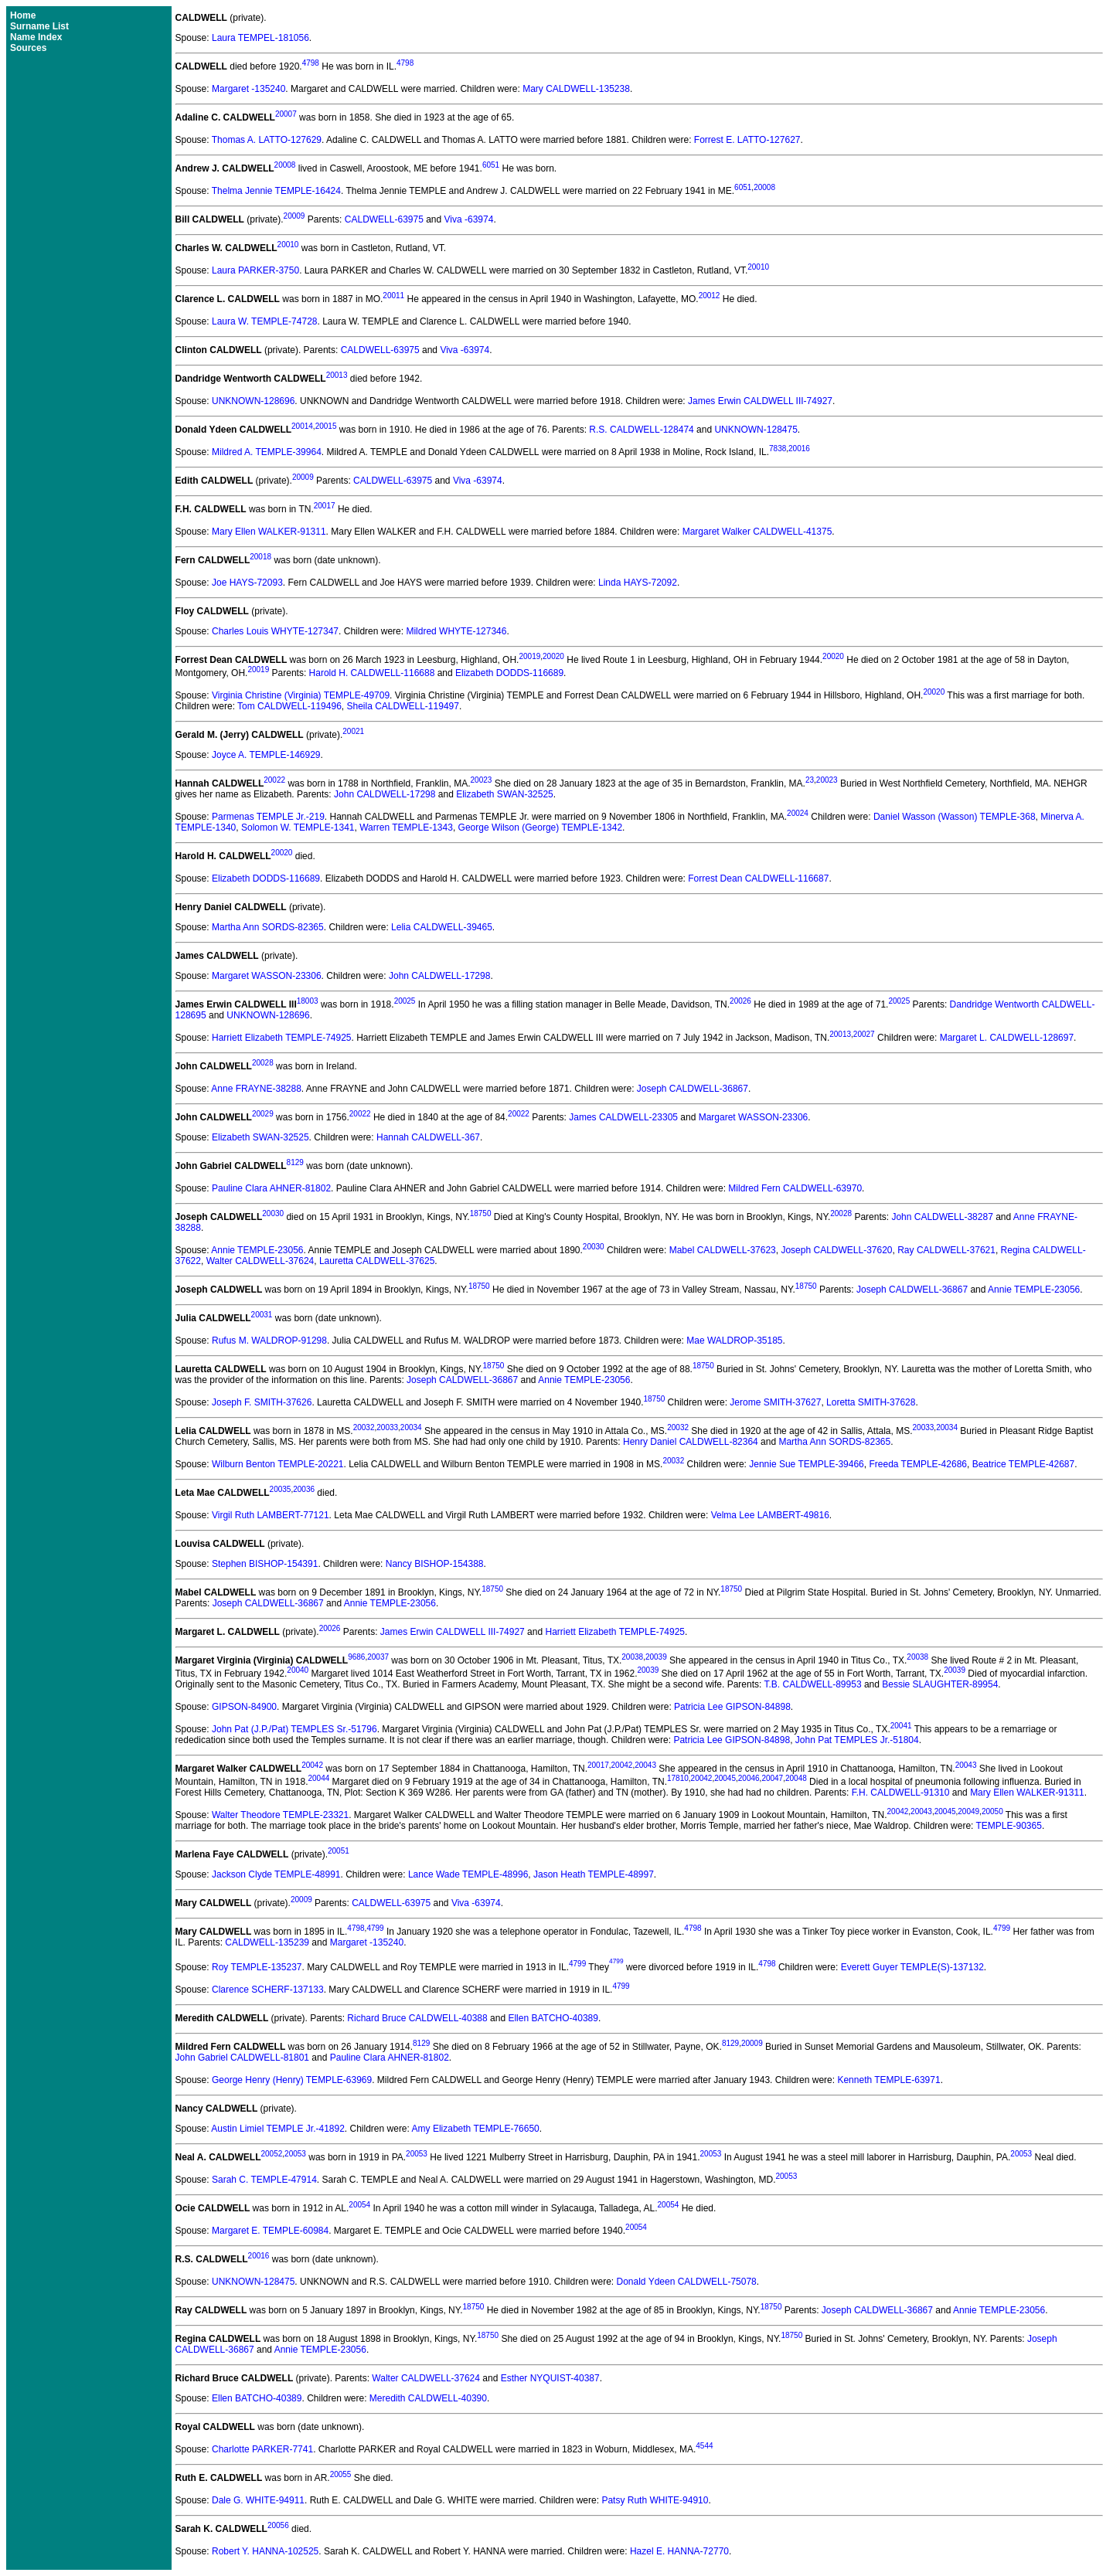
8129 (295, 1162)
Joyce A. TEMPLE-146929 (266, 754)
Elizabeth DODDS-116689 (509, 673)
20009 (294, 216)
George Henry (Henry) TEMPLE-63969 (292, 2080)
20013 (337, 375)
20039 (656, 1657)
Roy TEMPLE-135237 (257, 1967)
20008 (285, 165)
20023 (481, 780)
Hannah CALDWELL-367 (428, 1137)
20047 (772, 1778)
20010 (288, 244)
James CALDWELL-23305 (623, 1117)
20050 (992, 1811)
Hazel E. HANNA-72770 (679, 2551)
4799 (374, 1928)
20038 (632, 1657)
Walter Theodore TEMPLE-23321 (280, 1815)
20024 (797, 813)
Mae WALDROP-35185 (734, 1340)
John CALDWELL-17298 (384, 794)
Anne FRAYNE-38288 (256, 1088)
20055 (341, 2474)
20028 (263, 1063)
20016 (799, 448)
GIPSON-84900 (244, 1706)
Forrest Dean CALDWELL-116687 (758, 878)
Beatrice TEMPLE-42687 (1023, 1464)
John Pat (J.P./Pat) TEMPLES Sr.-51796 (294, 1729)
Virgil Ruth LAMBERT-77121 (270, 1515)
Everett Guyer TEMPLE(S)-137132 (912, 1967)
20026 (740, 1001)
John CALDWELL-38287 (941, 1217)
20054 (359, 2204)
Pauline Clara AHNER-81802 (271, 1188)
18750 (481, 1213)
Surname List (39, 26)
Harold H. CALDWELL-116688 (372, 673)
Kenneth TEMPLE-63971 (888, 2080)
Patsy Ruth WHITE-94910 (654, 2500)
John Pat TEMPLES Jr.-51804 (857, 1740)
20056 (278, 2525)
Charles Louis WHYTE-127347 (275, 631)
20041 (901, 1725)
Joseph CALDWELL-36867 (692, 1088)
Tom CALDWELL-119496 (289, 706)
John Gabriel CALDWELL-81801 (242, 2057)
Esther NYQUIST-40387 (550, 2378)
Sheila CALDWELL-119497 (402, 706)
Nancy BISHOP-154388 (435, 1563)
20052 (271, 2153)
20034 (411, 1427)
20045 (725, 1778)
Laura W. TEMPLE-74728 (265, 321)
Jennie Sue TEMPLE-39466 (806, 1464)
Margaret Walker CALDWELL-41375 (757, 531)
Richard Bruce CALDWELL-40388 (417, 2018)
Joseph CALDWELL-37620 (836, 1250)
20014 (302, 426)
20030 (273, 1213)
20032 (364, 1427)
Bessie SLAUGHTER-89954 (940, 1684)
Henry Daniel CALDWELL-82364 (690, 1441)
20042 (312, 1765)
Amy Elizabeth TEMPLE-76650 (475, 2128)
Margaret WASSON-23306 (267, 975)
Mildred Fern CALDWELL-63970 (795, 1188)
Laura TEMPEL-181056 (260, 37)
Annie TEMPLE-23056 (257, 1250)
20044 (318, 1778)
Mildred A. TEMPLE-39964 (267, 452)
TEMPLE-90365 (1009, 1825)
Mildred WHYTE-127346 (456, 631)
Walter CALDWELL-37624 (260, 1261)
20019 (529, 656)
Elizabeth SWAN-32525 (504, 794)
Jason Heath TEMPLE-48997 (593, 1874)
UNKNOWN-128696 (253, 401)
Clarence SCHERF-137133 (268, 1989)
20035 (280, 1489)
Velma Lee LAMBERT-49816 (770, 1515)
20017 (324, 505)
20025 (405, 1001)
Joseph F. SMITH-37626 (261, 1402)
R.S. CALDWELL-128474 (641, 429)
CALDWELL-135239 (267, 1942)
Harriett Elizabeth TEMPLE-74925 (282, 1037)
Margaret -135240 (248, 88)
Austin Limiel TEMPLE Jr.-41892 (278, 2128)
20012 (709, 295)
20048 (796, 1778)
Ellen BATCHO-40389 (553, 2018)
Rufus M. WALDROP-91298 (269, 1340)
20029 (263, 1114)
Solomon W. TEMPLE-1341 (298, 827)
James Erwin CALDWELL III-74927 (760, 401)
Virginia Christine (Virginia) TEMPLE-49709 (301, 695)
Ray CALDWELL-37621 (946, 1250)
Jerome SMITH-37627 (775, 1402)
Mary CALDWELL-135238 (576, 88)
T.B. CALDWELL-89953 (813, 1684)
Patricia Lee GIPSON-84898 (732, 1706)
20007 (286, 114)
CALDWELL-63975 (384, 219)
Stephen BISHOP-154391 (265, 1563)
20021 (353, 731)
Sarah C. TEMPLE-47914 (264, 2179)
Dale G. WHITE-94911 (258, 2500)
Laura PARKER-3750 (255, 270)
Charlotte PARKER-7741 (262, 2449)
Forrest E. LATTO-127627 (747, 139)
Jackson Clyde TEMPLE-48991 (276, 1874)
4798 (310, 63)
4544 (704, 2446)
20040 (297, 1670)
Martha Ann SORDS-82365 (268, 927)
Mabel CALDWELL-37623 (722, 1250)
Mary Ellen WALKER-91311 (269, 531)
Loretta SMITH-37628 (870, 1402)
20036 (304, 1489)
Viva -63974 (469, 219)
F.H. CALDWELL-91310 (901, 1792)
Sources (28, 47)
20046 (749, 1778)
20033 (387, 1427)
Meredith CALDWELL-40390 (428, 2398)
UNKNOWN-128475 (755, 429)
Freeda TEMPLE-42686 (918, 1464)
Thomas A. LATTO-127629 (267, 139)
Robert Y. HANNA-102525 (265, 2551)
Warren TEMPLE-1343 (406, 827)
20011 (393, 295)
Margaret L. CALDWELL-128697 (1007, 1037)
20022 (274, 780)
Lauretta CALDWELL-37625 (376, 1261)
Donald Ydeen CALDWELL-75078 (687, 2281)
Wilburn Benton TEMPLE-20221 (278, 1464)
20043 (645, 1765)
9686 (356, 1657)
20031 (262, 1314)
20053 (295, 2153)
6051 (490, 165)
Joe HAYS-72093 (247, 582)
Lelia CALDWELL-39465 (441, 927)
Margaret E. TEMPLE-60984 (270, 2230)
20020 (553, 656)
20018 (260, 556)
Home (23, 15)
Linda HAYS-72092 (637, 582)
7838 (777, 448)
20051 (338, 1851)
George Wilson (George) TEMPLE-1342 (540, 827)
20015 (326, 426)
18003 (307, 1001)
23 (809, 780)
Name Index (36, 37)
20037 (378, 1657)
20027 (864, 1034)
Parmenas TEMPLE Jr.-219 (268, 816)
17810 (678, 1778)
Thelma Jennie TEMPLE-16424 (276, 190)
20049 (968, 1811)
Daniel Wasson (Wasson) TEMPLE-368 (954, 816)
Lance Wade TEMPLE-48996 (468, 1874)
